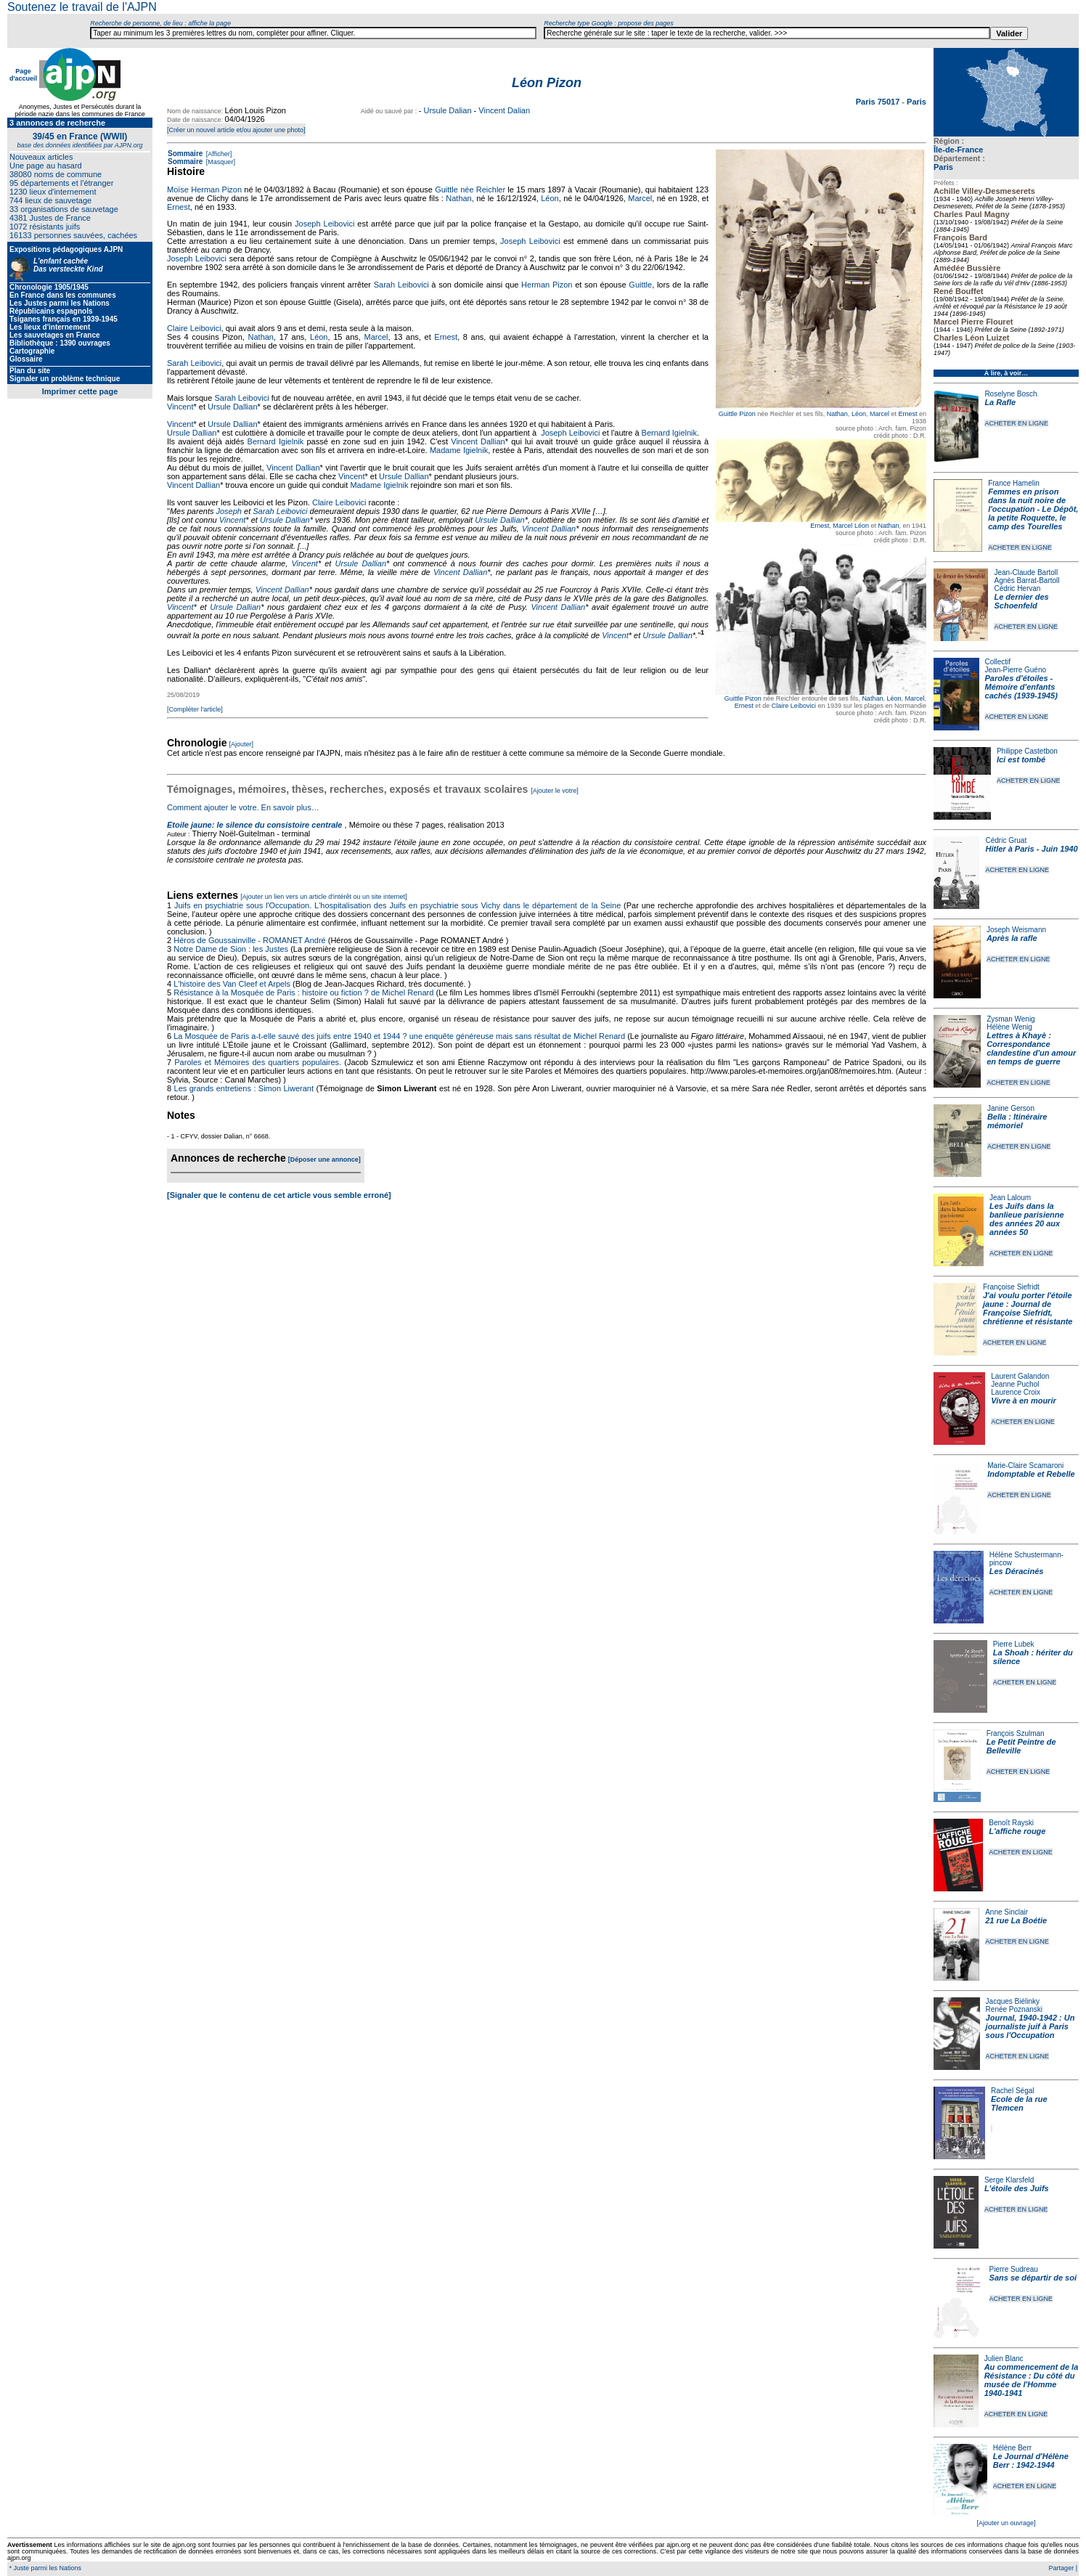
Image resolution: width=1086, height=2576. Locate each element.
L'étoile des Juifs (1016, 2188)
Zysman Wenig (1011, 1019)
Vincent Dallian (478, 441)
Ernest (907, 413)
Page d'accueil (23, 75)
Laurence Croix (1015, 1392)
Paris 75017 (879, 101)
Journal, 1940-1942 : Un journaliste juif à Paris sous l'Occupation (1030, 2026)
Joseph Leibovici (324, 223)
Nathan (837, 413)
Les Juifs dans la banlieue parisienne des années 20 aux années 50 (1026, 1219)
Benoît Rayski (1011, 1823)
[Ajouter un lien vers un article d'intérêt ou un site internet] (323, 896)
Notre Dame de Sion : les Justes (230, 949)
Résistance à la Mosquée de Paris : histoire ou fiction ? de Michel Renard (303, 992)
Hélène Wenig (1009, 1027)
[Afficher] (218, 154)
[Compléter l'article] (195, 709)
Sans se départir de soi (1033, 2277)
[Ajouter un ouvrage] (1005, 2523)
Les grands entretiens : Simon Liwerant (244, 1088)
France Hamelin (1014, 483)
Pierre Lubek (1013, 1644)
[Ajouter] (241, 744)
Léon (859, 413)
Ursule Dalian (448, 110)
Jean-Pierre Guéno (1016, 670)
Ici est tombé (1021, 759)
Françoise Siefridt (1011, 1287)
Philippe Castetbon (1027, 751)
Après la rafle (1012, 938)
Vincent (180, 406)
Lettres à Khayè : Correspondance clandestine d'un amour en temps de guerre (1031, 1048)
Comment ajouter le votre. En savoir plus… (243, 807)
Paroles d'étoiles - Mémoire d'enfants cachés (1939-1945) (1021, 687)
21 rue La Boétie (1016, 1920)
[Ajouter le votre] (555, 790)
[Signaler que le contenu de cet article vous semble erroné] (279, 1195)
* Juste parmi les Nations (44, 2568)
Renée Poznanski (1014, 2009)
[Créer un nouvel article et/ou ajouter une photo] (236, 130)
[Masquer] (219, 162)
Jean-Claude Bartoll (1026, 572)
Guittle (640, 284)
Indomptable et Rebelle (1030, 1474)
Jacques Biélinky (1013, 2001)
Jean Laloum (1010, 1198)
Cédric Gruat (1005, 840)
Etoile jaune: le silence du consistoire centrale (254, 824)
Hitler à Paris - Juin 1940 (1031, 848)
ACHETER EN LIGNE (1016, 423)
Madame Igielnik (459, 450)
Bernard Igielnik (669, 432)
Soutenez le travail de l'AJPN (82, 7)
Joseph (229, 511)
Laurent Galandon (1020, 1376)
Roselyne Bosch (1010, 394)
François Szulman (1016, 1733)
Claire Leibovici (794, 705)
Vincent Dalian (504, 110)
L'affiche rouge (1017, 1831)
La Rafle (1000, 402)
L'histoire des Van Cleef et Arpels (231, 983)
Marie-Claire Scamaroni (1025, 1466)
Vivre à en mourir (1023, 1400)
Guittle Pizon (737, 413)
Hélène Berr (1012, 2448)
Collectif (998, 662)
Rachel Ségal (1012, 2091)
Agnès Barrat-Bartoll (1026, 580)
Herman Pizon (546, 284)
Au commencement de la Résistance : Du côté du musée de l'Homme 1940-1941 (1031, 2380)
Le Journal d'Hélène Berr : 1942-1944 (1031, 2460)
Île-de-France (958, 149)
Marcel (879, 413)
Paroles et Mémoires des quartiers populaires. (257, 1062)
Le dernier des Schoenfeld (1021, 601)
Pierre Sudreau (1013, 2269)
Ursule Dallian (232, 406)
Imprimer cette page (80, 391)
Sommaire (185, 154)
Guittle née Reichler (470, 189)
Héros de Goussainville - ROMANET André (249, 940)
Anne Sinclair (1006, 1912)
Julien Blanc (1004, 2359)
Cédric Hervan (1017, 588)
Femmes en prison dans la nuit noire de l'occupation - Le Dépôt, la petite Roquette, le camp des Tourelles (1033, 509)
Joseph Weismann (1016, 930)
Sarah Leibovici (401, 284)
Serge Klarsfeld (1009, 2180)
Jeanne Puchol (1015, 1384)
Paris (943, 167)
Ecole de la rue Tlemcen (1019, 2103)
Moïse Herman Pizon (204, 189)
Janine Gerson (1010, 1108)
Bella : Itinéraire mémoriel (1017, 1121)
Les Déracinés (1016, 1571)
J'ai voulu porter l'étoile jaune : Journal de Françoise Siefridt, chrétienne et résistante (1028, 1308)
